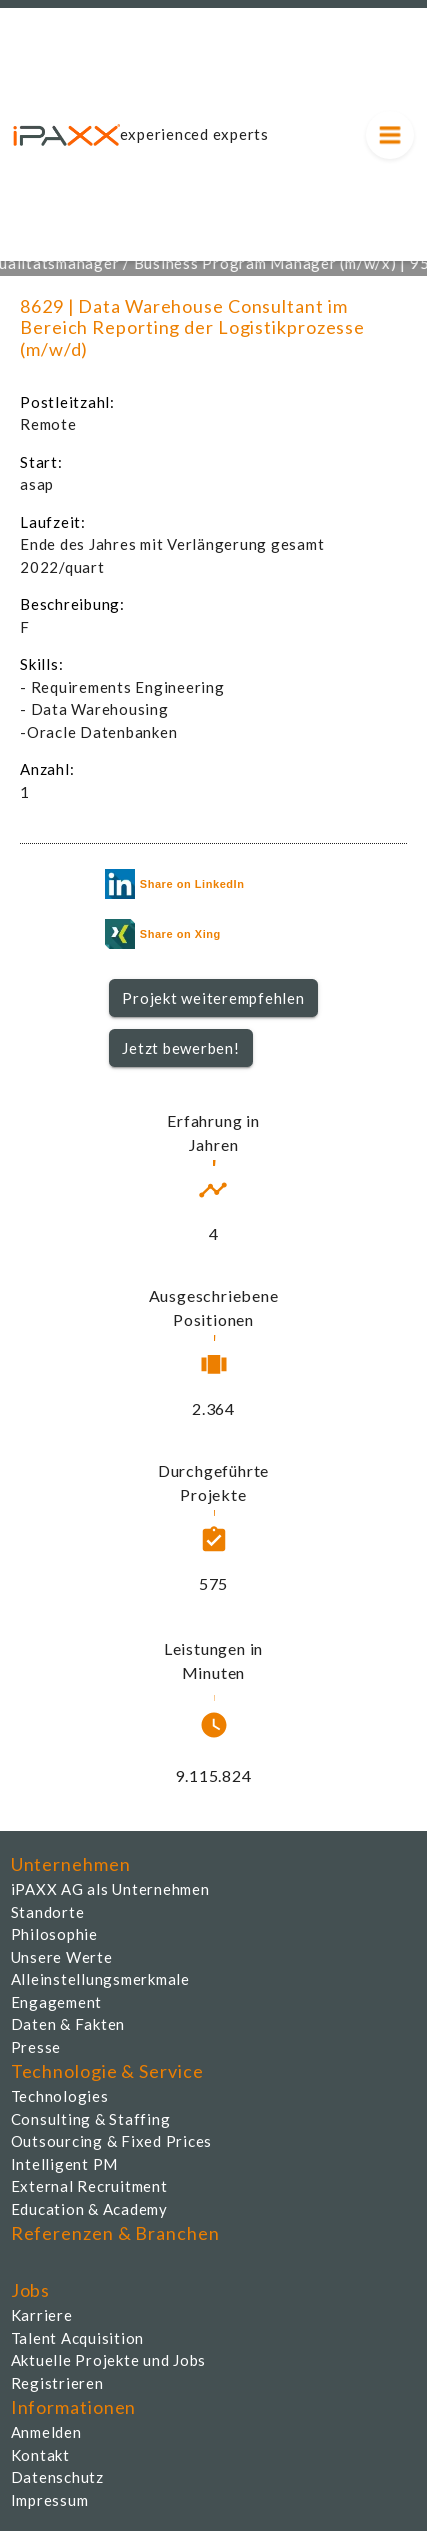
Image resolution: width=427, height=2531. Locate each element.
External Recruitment (89, 2186)
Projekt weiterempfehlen (213, 998)
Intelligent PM (65, 2164)
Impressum (50, 2500)
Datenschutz (57, 2477)
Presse (36, 2047)
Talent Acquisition (78, 2338)
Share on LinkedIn (175, 884)
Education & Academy (89, 2209)
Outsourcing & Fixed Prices (112, 2141)
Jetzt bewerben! (180, 1048)
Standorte (48, 1912)
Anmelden (46, 2432)
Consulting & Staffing (91, 2119)
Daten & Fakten (68, 2024)
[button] (213, 998)
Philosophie (54, 1934)
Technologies (60, 2096)
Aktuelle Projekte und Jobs (109, 2360)
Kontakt (40, 2455)
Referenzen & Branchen (115, 2233)
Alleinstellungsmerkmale (100, 1979)
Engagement (57, 2002)
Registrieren (57, 2383)
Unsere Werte (62, 1957)
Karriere (42, 2315)
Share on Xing (163, 934)
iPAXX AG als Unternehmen (110, 1889)
